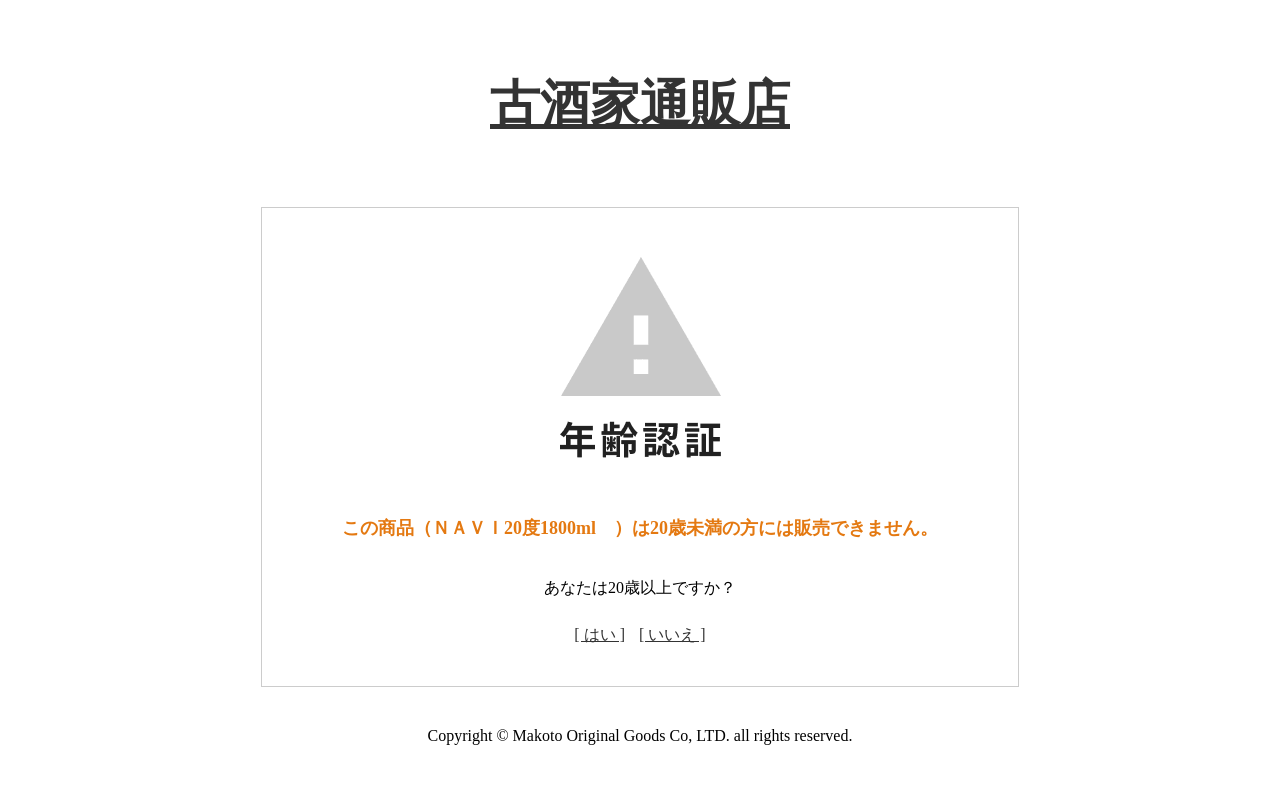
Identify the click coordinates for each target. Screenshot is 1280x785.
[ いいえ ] (672, 634)
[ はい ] (599, 634)
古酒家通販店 (640, 104)
